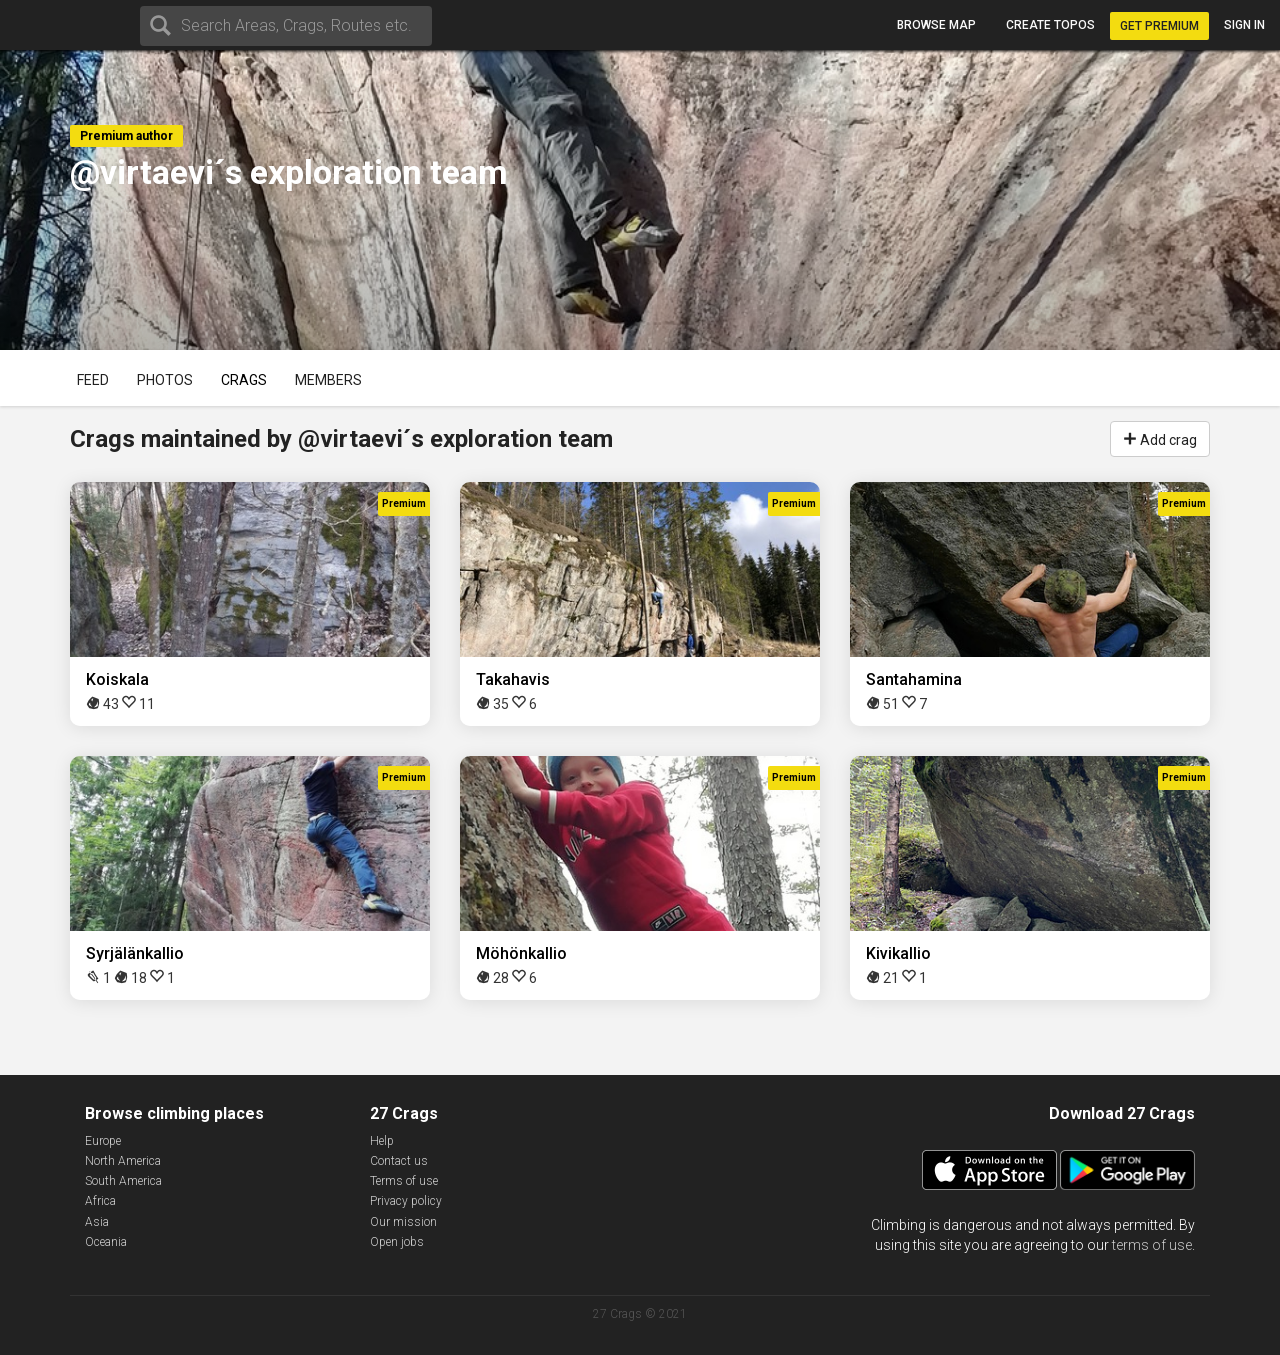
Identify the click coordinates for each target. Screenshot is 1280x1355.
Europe (103, 1141)
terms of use (1152, 1245)
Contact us (399, 1161)
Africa (100, 1201)
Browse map (936, 25)
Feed (93, 380)
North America (123, 1161)
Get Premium (1159, 26)
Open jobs (397, 1242)
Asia (97, 1222)
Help (382, 1141)
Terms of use (404, 1181)
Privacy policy (406, 1201)
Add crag (1160, 438)
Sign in (1244, 25)
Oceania (106, 1242)
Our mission (403, 1222)
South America (123, 1181)
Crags (244, 380)
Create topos (1050, 25)
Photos (165, 380)
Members (328, 380)
